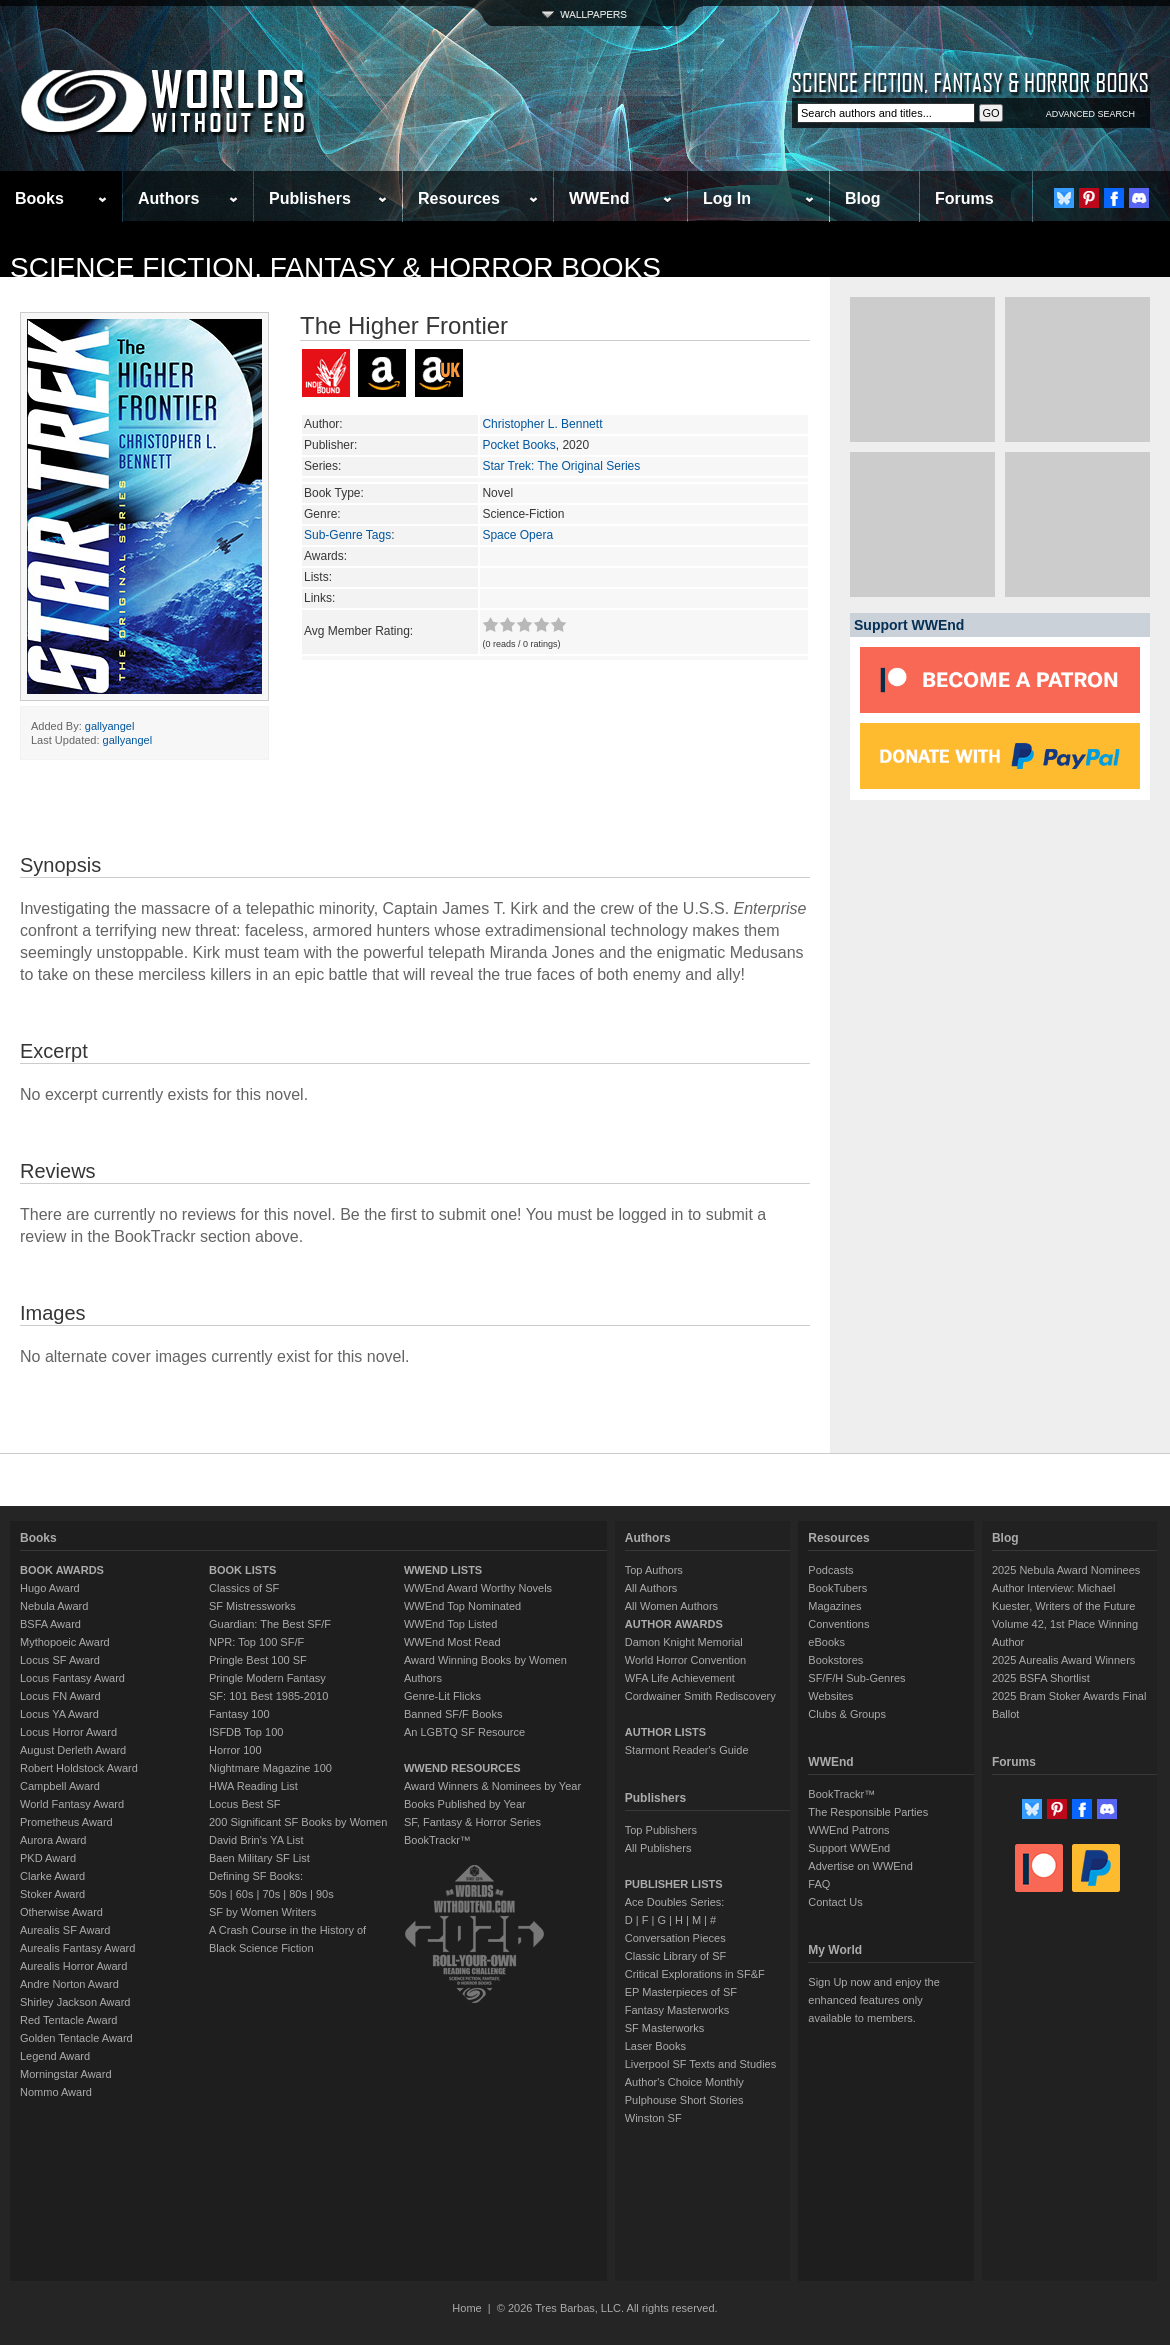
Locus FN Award (60, 1696)
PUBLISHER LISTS (674, 1884)
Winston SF (653, 2118)
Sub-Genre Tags (347, 535)
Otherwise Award (61, 1912)
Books (39, 198)
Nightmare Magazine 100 (270, 1768)
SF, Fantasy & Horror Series (472, 1822)
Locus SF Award (60, 1660)
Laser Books (655, 2046)
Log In (727, 198)
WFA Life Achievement (680, 1678)
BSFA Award (50, 1624)
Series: (322, 466)
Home (466, 2308)
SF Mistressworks (252, 1606)
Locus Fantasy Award (72, 1678)
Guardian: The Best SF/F (270, 1624)
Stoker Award (52, 1894)
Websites (830, 1696)
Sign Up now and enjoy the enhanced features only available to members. (873, 2000)
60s (245, 1894)
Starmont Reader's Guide (687, 1750)
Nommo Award (56, 2092)
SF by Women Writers (262, 1912)
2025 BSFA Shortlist (1041, 1678)
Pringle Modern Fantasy (267, 1678)
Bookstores (835, 1660)
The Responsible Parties (868, 1812)
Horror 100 (235, 1750)
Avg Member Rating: (358, 631)
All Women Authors (671, 1606)
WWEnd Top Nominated (462, 1606)
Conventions (838, 1624)
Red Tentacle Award (68, 2020)
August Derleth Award (73, 1750)
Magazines (834, 1606)
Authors (168, 198)
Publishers (310, 198)
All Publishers (658, 1848)
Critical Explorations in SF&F (695, 1974)
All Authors (651, 1588)
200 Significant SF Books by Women (298, 1822)
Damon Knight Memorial (684, 1642)
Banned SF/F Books (453, 1714)
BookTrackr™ (437, 1840)
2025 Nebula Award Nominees (1066, 1570)
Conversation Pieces (675, 1938)
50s (218, 1894)
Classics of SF (244, 1588)
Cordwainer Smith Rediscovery (700, 1696)
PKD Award (48, 1858)
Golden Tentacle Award (76, 2038)
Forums (964, 198)
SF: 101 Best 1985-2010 (268, 1696)
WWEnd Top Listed (450, 1624)
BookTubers (837, 1588)
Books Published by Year (465, 1804)
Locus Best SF (245, 1804)
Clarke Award (52, 1876)
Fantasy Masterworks (677, 2010)
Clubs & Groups (847, 1714)
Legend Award (55, 2056)
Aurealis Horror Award (73, 1966)
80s (298, 1894)
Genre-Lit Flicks (442, 1696)
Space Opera (517, 535)
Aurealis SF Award (65, 1930)
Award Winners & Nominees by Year (492, 1786)
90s (325, 1894)
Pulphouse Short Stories (684, 2100)
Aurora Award (53, 1840)
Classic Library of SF (675, 1956)
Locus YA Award (59, 1714)
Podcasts (830, 1570)
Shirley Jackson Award (75, 2002)
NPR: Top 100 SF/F (256, 1642)
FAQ (819, 1884)
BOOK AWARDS (62, 1570)
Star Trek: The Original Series (561, 466)
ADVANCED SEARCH (1090, 114)
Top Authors (654, 1570)
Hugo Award (50, 1588)
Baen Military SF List (259, 1858)
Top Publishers (661, 1830)
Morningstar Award (66, 2074)
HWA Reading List (253, 1786)
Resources (459, 198)
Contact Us (835, 1902)
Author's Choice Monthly (684, 2082)
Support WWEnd (849, 1848)
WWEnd (599, 198)
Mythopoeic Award (65, 1642)
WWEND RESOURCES (462, 1768)
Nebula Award (54, 1606)
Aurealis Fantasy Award (77, 1948)
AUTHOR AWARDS (674, 1624)
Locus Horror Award (68, 1732)
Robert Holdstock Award (79, 1768)
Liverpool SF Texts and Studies (700, 2064)
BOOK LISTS (242, 1570)
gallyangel (110, 726)
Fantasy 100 (239, 1714)
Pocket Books (518, 445)
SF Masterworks (664, 2028)
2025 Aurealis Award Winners (1064, 1660)
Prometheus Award (66, 1822)
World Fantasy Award (72, 1804)
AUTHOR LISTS (665, 1732)
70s (271, 1894)
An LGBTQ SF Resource (464, 1732)
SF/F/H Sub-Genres (856, 1678)
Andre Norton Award (69, 1984)
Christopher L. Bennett (542, 424)
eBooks (826, 1642)
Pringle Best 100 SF (258, 1660)
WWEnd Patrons (848, 1830)
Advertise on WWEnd (860, 1866)
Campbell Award (60, 1786)
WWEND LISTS (443, 1570)
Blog (863, 198)
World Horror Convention (685, 1660)
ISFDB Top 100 (246, 1732)
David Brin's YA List (256, 1840)
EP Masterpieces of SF (681, 1992)
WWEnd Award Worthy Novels (478, 1588)
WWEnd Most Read (452, 1642)
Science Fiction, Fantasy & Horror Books (335, 267)
